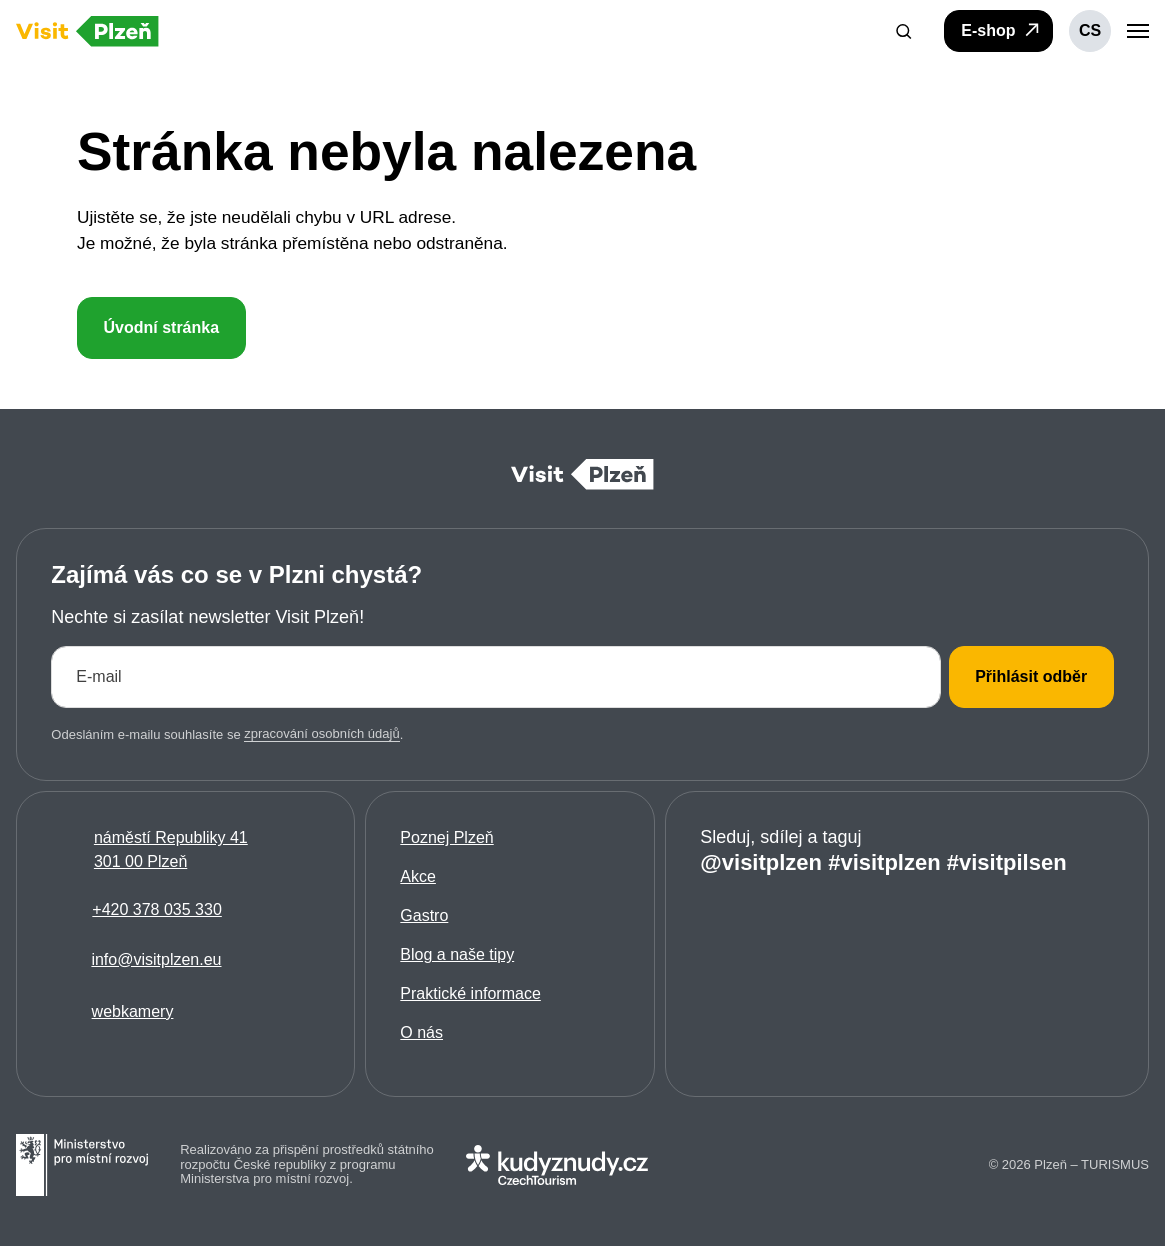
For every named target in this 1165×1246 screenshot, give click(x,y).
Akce (418, 876)
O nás (421, 1032)
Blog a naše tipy (457, 954)
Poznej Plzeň (446, 837)
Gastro (424, 915)
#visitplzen (884, 861)
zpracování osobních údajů (321, 733)
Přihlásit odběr (1031, 675)
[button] (904, 31)
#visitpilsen (1007, 861)
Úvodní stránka (161, 327)
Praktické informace (470, 993)
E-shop (1001, 30)
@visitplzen (761, 861)
